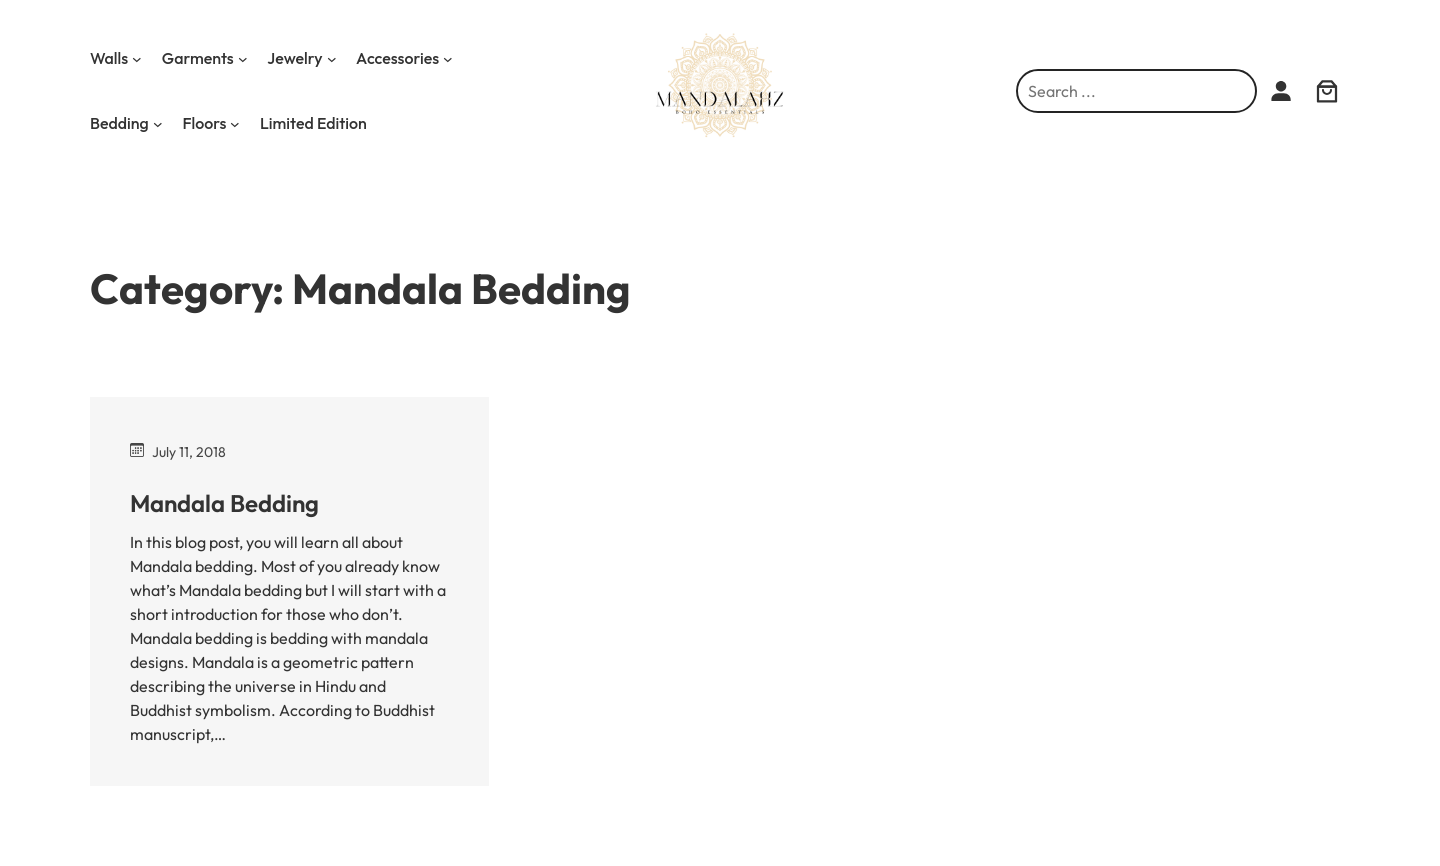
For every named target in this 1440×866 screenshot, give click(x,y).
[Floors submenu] (235, 124)
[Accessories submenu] (448, 59)
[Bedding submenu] (158, 124)
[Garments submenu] (243, 59)
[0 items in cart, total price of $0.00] (1327, 91)
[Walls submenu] (137, 59)
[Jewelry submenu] (332, 59)
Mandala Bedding (224, 503)
